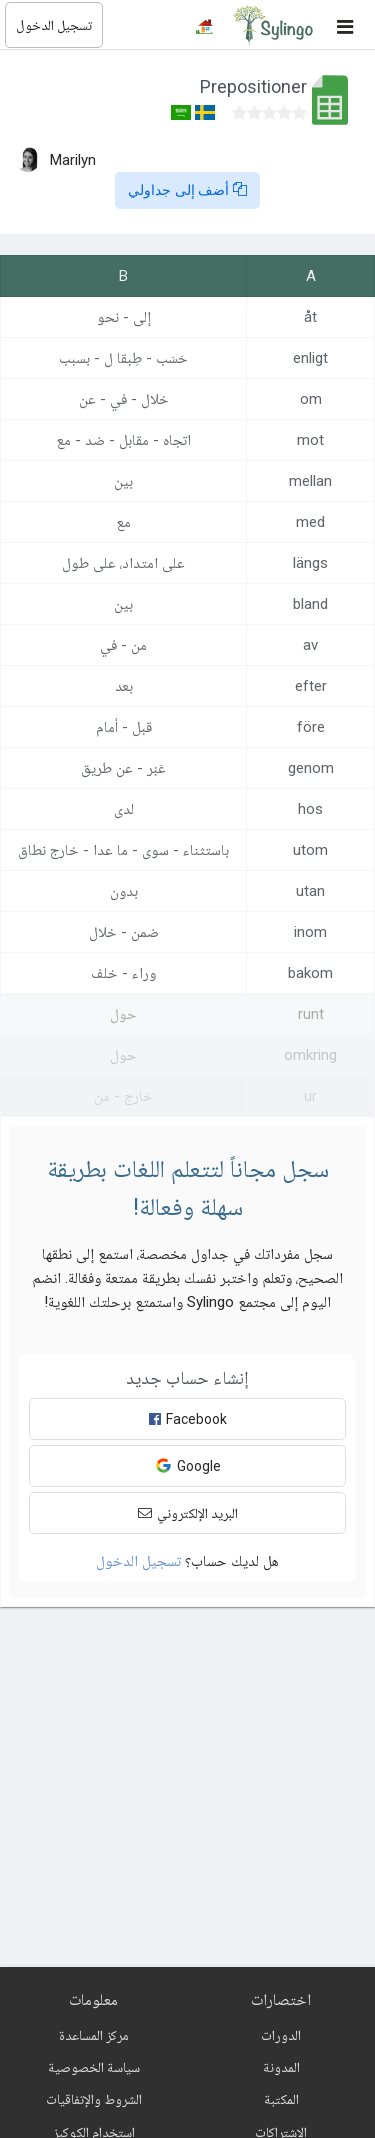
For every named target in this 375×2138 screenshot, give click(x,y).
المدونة (281, 2067)
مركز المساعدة (94, 2035)
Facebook (188, 1419)
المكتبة (281, 2099)
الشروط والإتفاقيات (94, 2099)
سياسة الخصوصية (94, 2067)
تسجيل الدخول (54, 25)
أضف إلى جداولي (188, 190)
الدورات (281, 2035)
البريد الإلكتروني (188, 1513)
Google (188, 1465)
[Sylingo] (273, 25)
